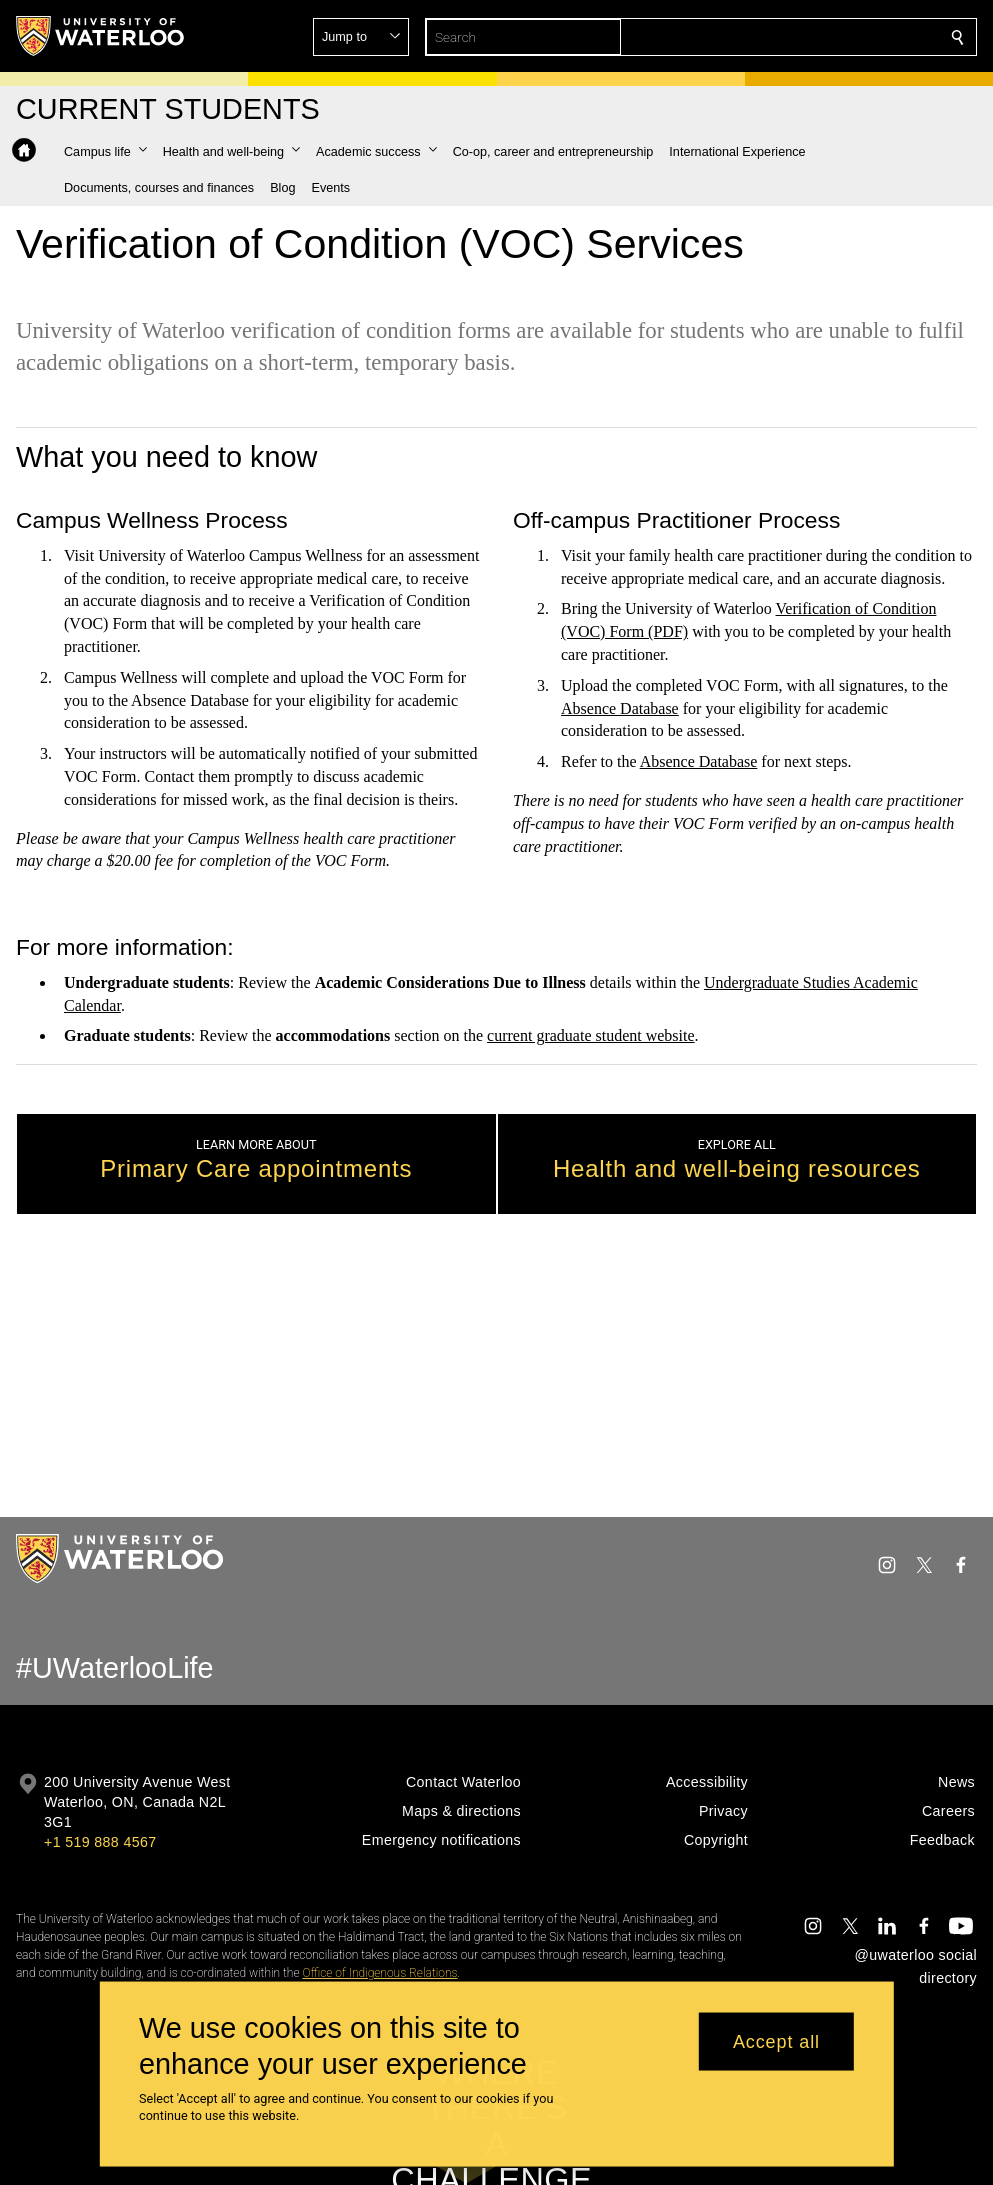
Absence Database (620, 707)
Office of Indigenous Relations (379, 1973)
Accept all (776, 2041)
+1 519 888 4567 (100, 1842)
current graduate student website (590, 1035)
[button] (813, 37)
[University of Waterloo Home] (101, 36)
